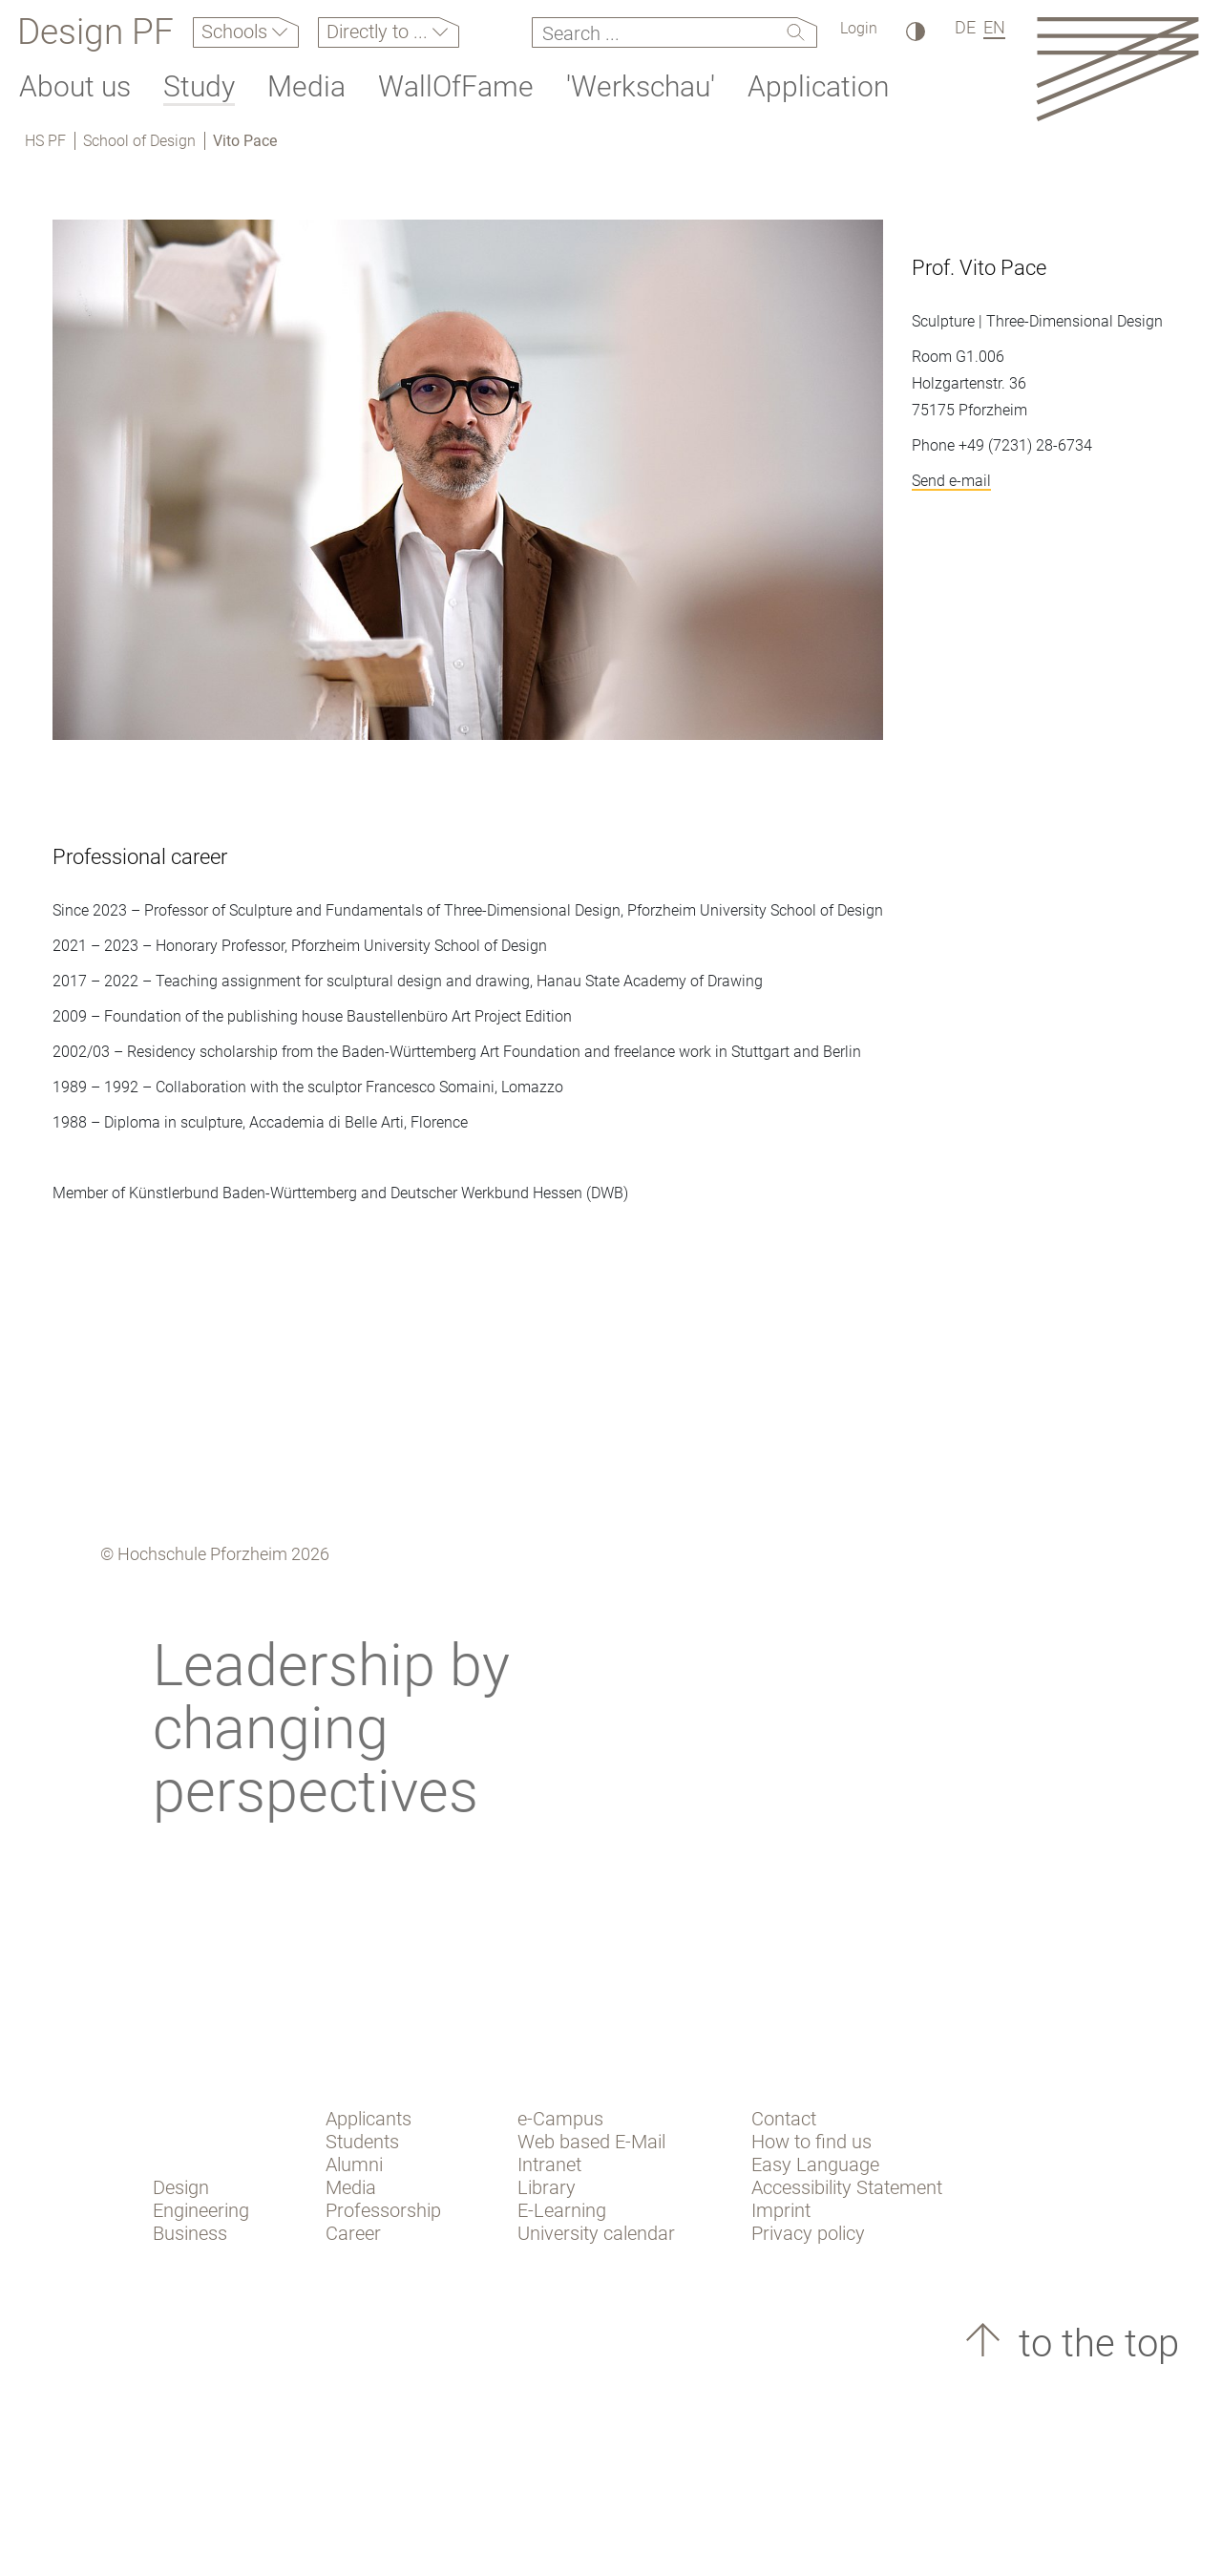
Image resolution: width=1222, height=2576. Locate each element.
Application (818, 86)
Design (181, 2187)
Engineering (201, 2210)
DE (965, 27)
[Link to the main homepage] (1117, 68)
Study (199, 86)
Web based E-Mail (591, 2141)
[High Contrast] (914, 31)
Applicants (368, 2118)
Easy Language (815, 2164)
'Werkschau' (640, 86)
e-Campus (560, 2118)
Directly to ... (379, 31)
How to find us (811, 2141)
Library (546, 2187)
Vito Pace (245, 141)
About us (75, 86)
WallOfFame (456, 86)
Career (353, 2233)
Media (306, 86)
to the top (1094, 2343)
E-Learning (561, 2210)
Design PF (95, 32)
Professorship (383, 2210)
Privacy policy (808, 2233)
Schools (236, 31)
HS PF (45, 141)
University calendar (596, 2233)
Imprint (781, 2210)
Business (190, 2233)
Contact (783, 2118)
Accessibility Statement (846, 2187)
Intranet (549, 2164)
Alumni (354, 2164)
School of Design (139, 141)
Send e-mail (951, 481)
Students (362, 2141)
